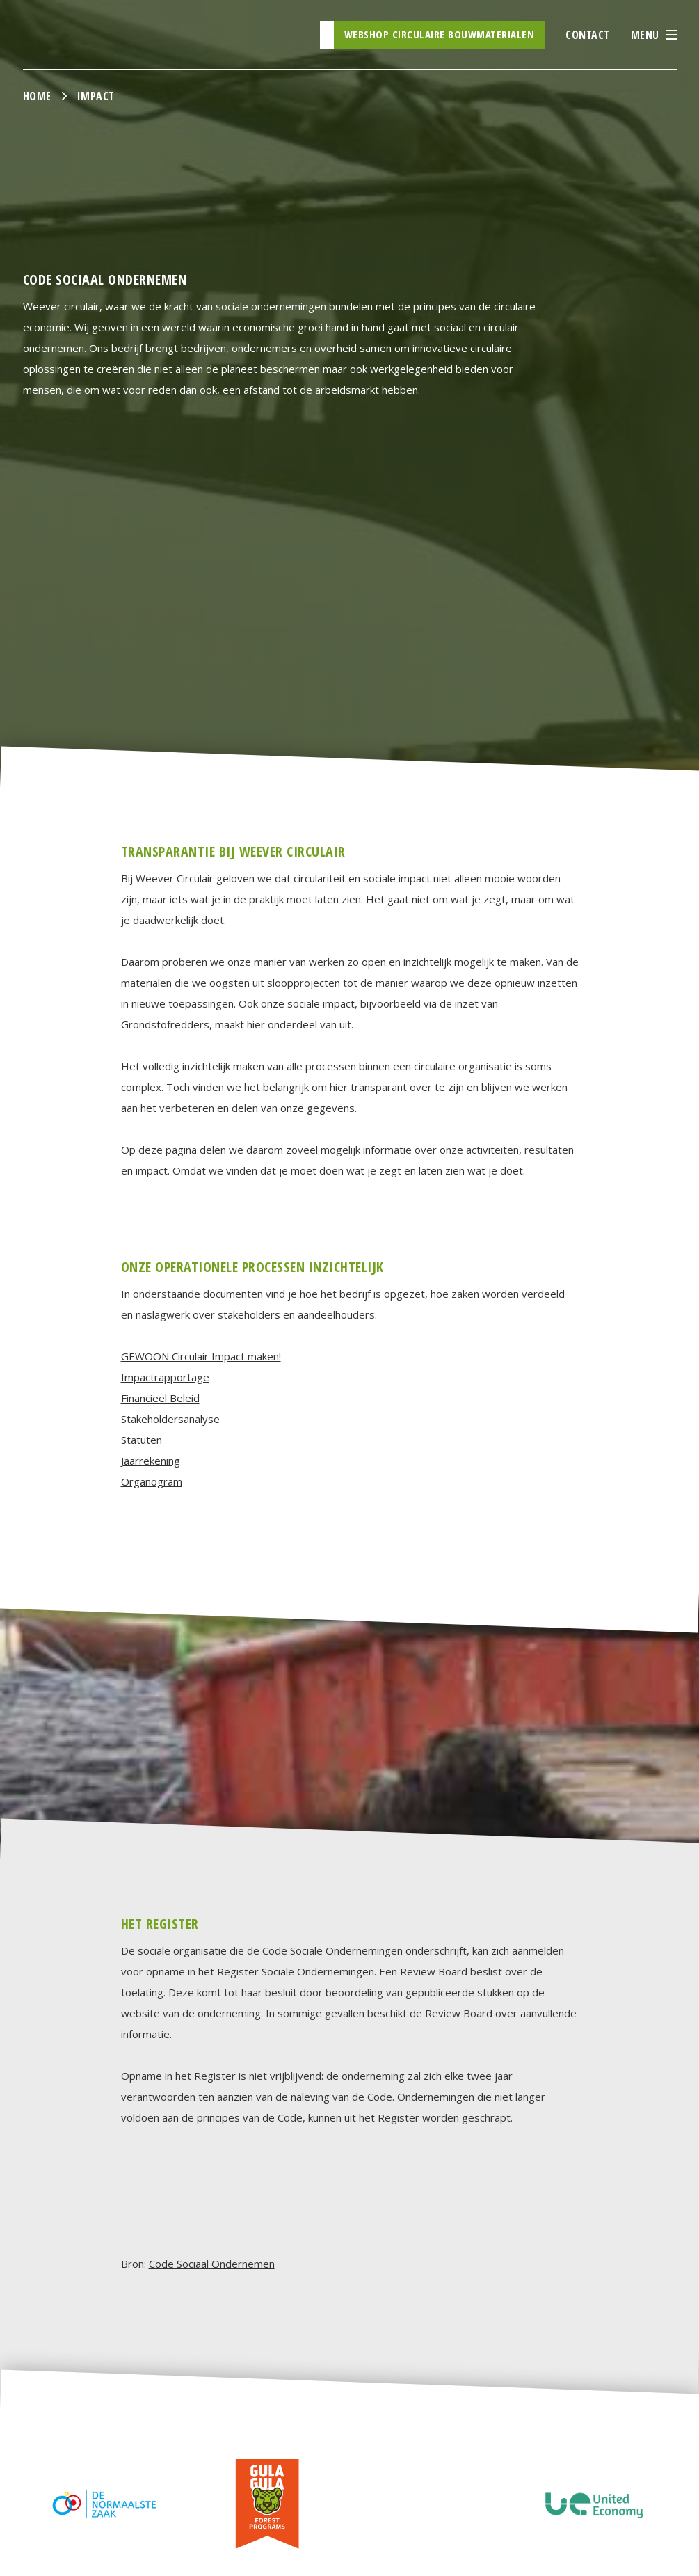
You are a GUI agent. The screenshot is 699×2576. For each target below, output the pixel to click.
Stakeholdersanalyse (170, 1419)
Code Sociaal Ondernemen (212, 2264)
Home (37, 96)
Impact (96, 96)
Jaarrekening (150, 1461)
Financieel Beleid (160, 1398)
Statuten (141, 1440)
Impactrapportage (165, 1377)
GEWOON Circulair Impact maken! (201, 1356)
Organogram (151, 1481)
